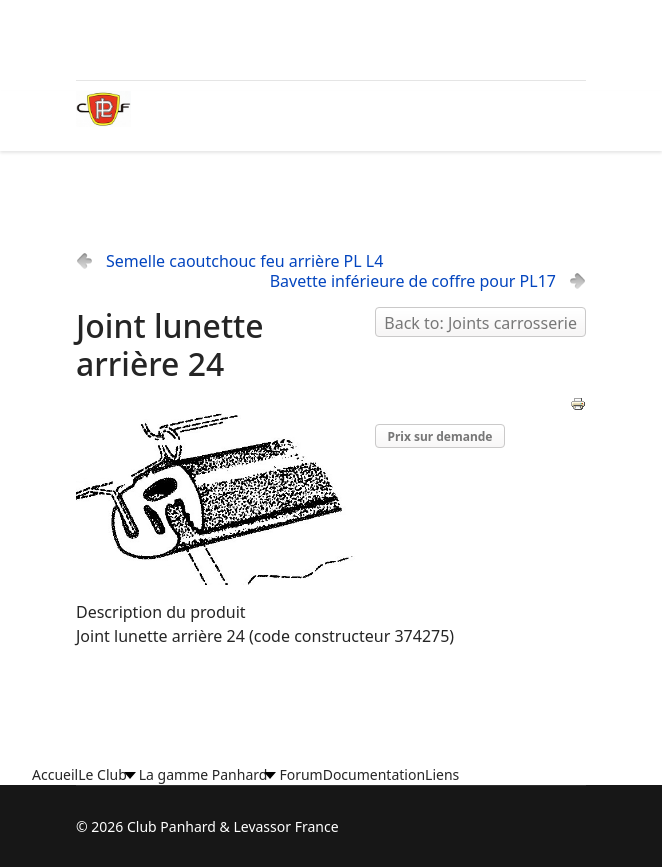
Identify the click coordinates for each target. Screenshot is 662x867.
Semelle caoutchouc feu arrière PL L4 (244, 261)
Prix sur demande (440, 436)
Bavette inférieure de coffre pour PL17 (413, 281)
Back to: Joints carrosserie (480, 323)
